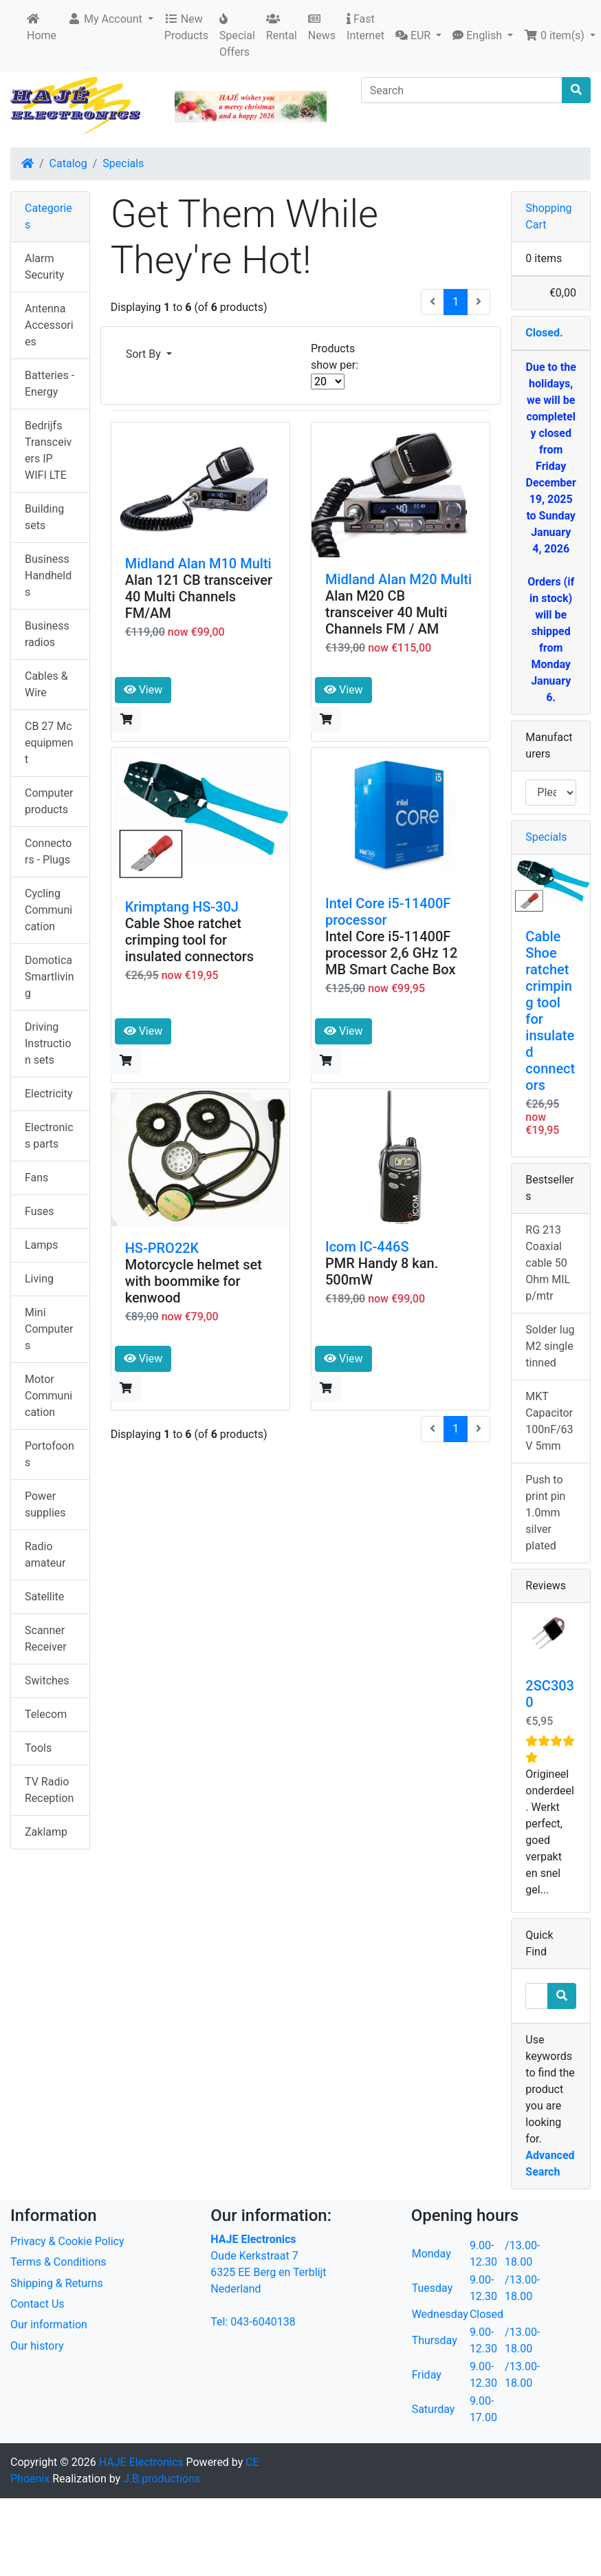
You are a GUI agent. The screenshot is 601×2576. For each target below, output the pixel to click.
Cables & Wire (46, 684)
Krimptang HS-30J (182, 907)
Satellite (44, 1596)
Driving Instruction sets (48, 1043)
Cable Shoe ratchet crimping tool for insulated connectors (189, 940)
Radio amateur (45, 1554)
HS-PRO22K (162, 1248)
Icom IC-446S (367, 1246)
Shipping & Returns (56, 2283)
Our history (37, 2345)
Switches (47, 1680)
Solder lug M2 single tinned (549, 1346)
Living (39, 1278)
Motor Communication (48, 1396)
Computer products (49, 801)
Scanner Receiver (46, 1638)
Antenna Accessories (49, 325)
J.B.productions (161, 2478)
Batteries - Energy (49, 383)
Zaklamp (46, 1831)
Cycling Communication (48, 910)
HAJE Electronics (141, 2462)
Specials (123, 163)
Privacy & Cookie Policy (67, 2241)
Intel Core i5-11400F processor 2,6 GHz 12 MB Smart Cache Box (391, 953)
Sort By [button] (145, 354)
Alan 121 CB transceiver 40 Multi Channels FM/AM (198, 596)
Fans (36, 1177)
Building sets (44, 517)
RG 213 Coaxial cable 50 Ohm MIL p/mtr (547, 1262)
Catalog (68, 163)
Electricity (48, 1093)
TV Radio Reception (49, 1790)
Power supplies (45, 1504)
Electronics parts (49, 1135)
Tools (38, 1747)
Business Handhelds (48, 575)
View (143, 689)
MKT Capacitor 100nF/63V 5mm (549, 1421)
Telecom (46, 1714)
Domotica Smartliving (49, 977)
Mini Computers (49, 1329)
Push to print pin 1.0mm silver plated (545, 1512)
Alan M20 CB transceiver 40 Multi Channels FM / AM (386, 612)
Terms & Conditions (58, 2261)
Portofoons (49, 1454)
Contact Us (37, 2303)
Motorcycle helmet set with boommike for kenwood (193, 1281)
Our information (48, 2324)
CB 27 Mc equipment (49, 743)
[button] (110, 19)
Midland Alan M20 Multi (398, 579)
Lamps (41, 1245)
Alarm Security (44, 266)
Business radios (47, 634)
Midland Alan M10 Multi (198, 563)
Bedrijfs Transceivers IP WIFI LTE (48, 450)
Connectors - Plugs (48, 851)
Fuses (39, 1211)
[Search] (461, 90)
